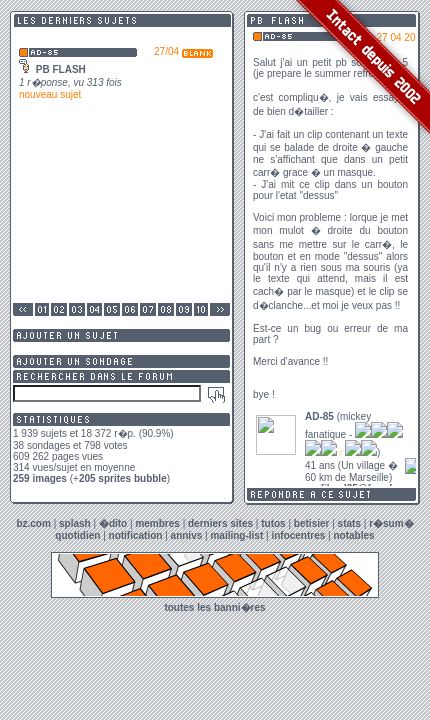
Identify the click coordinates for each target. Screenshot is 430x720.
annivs (187, 535)
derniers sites (220, 523)
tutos (273, 523)
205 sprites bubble (123, 478)
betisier (312, 523)
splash (75, 523)
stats (349, 523)
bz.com (33, 523)
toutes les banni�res (214, 607)
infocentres (298, 535)
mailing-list (236, 535)
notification (136, 535)
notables (354, 535)
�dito (113, 523)
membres (157, 523)
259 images (40, 478)
